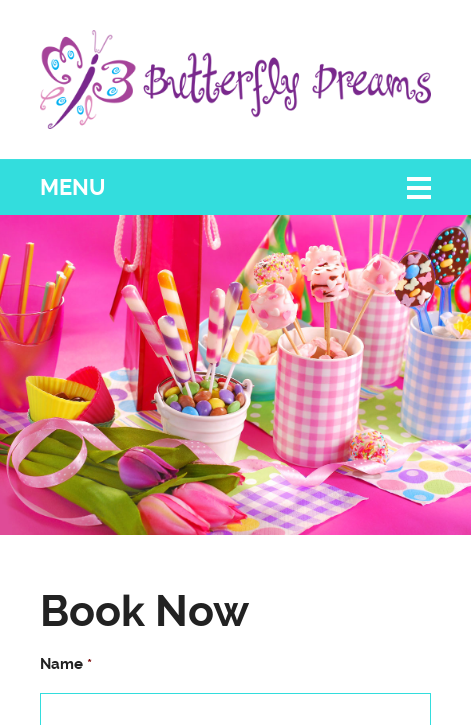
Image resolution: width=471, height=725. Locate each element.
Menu (72, 187)
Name (66, 664)
